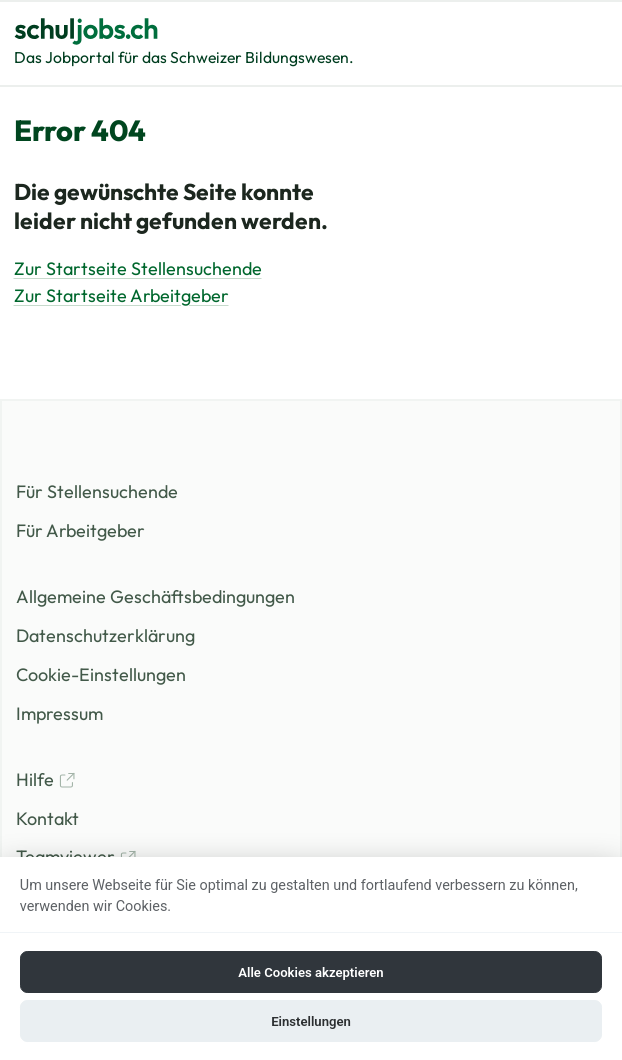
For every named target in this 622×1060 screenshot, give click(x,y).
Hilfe (46, 779)
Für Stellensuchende (97, 491)
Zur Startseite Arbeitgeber (121, 295)
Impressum (59, 713)
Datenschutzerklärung (105, 635)
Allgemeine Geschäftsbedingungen (155, 596)
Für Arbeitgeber (80, 530)
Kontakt (47, 818)
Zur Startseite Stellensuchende (138, 268)
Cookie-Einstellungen (101, 674)
